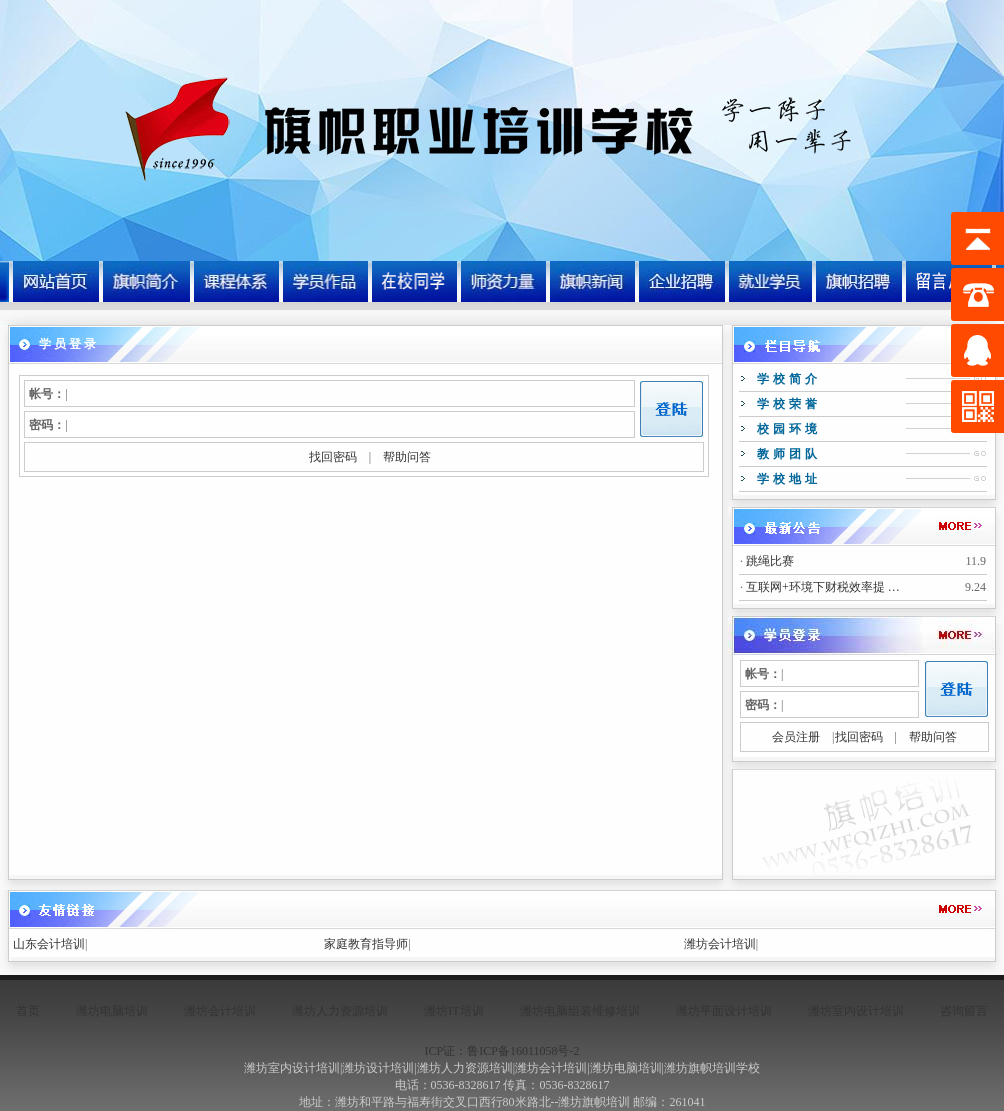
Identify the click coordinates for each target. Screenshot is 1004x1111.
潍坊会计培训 (720, 944)
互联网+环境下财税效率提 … (823, 587)
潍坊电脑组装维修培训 (580, 1011)
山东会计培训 (49, 944)
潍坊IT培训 (453, 1011)
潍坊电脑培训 (112, 1011)
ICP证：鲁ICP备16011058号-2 (502, 1051)
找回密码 (333, 457)
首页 (28, 1011)
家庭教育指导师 (366, 944)
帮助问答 (407, 457)
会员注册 (796, 737)
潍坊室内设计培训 (856, 1011)
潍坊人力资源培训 (340, 1011)
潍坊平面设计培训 (724, 1011)
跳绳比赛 (770, 561)
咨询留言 (964, 1011)
